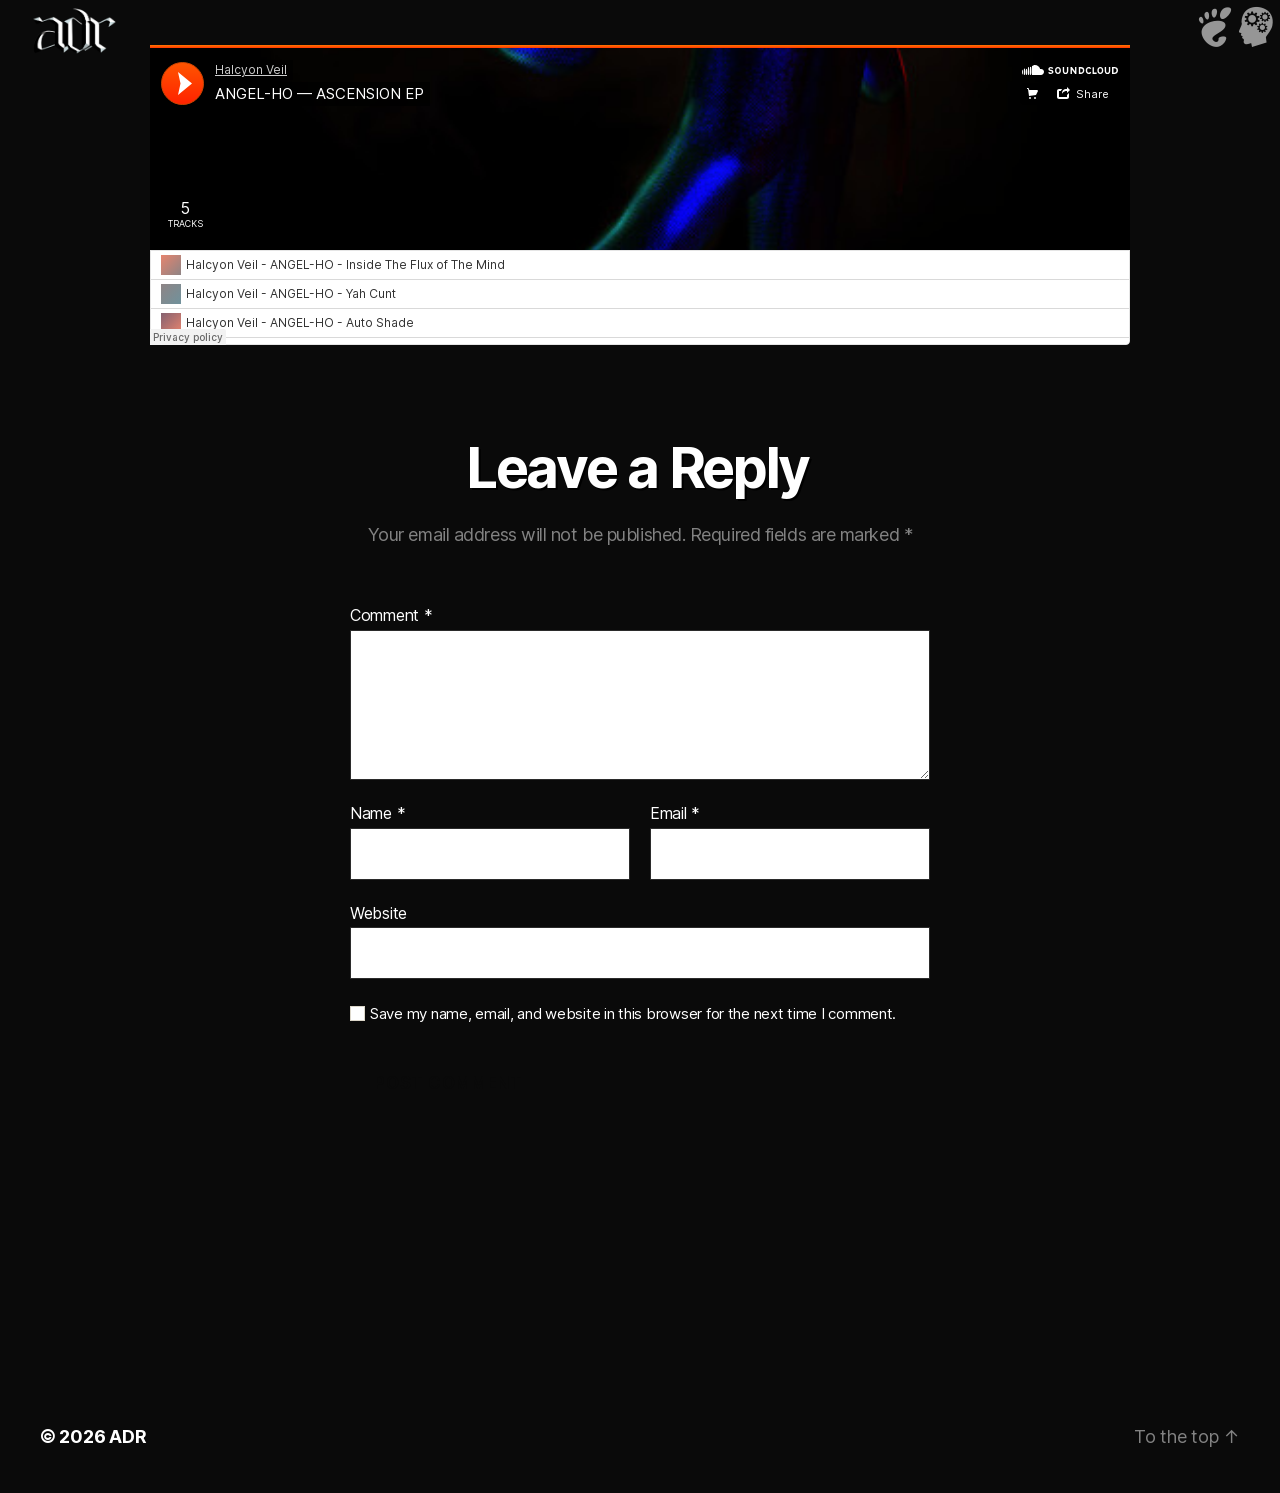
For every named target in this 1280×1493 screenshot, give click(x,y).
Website (378, 913)
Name (377, 814)
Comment (391, 616)
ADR (127, 1436)
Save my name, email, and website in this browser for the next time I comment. (633, 1014)
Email (675, 814)
